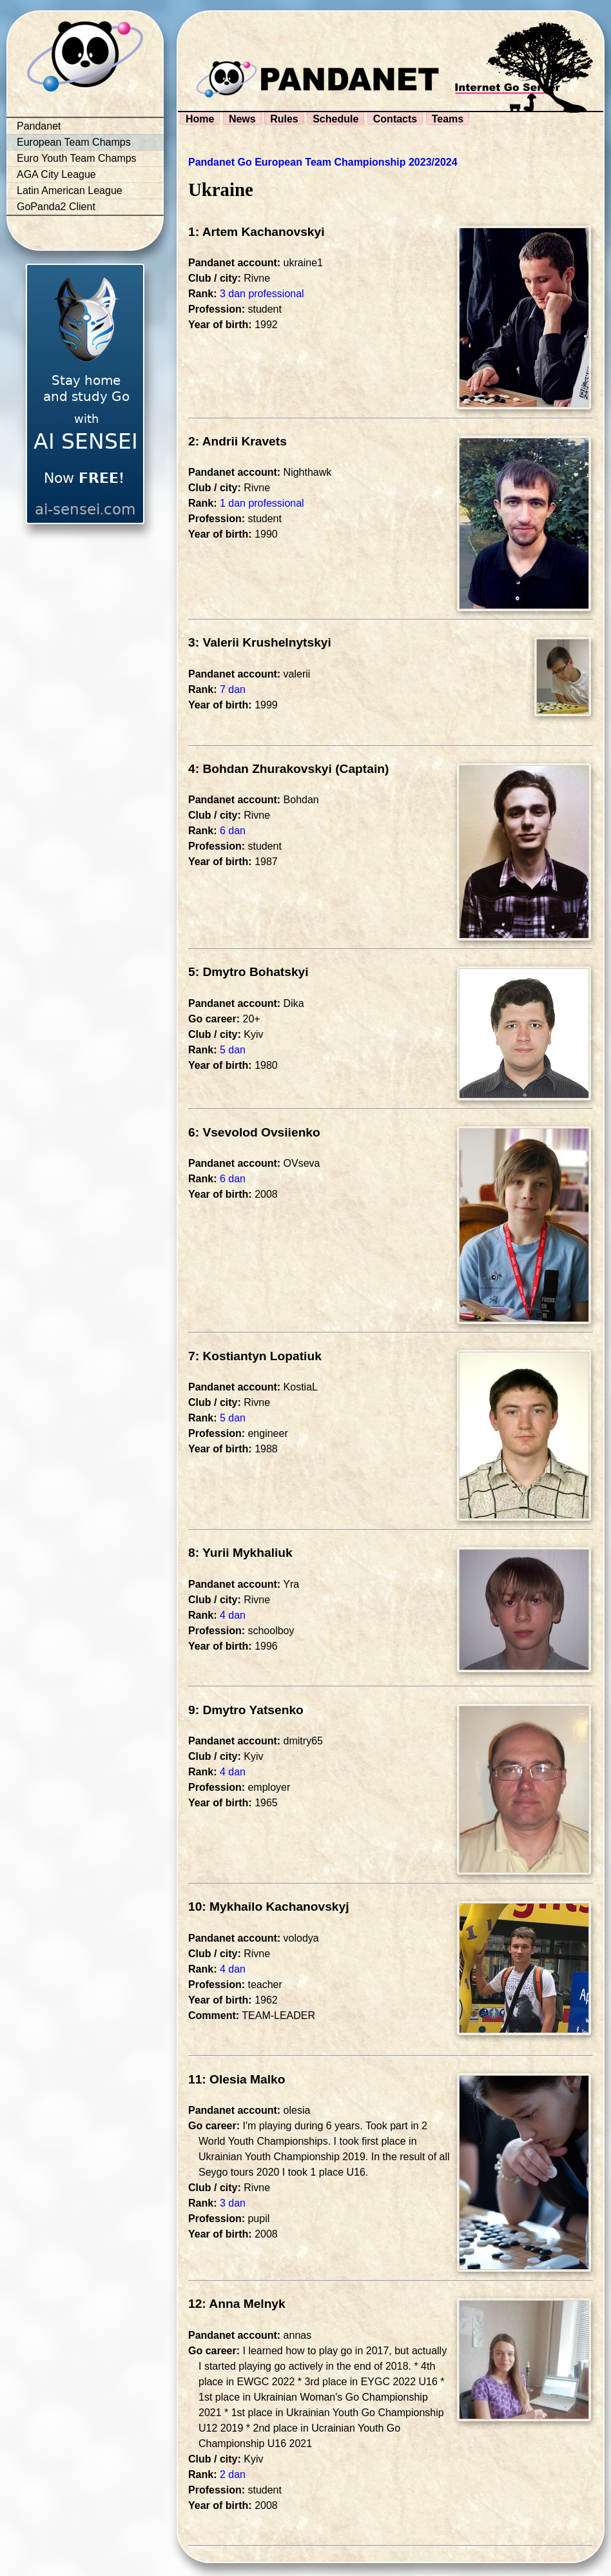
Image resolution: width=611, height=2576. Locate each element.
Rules (284, 118)
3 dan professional (262, 293)
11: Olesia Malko (236, 2079)
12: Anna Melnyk (237, 2303)
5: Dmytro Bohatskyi (248, 972)
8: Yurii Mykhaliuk (240, 1552)
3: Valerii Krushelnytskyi (259, 642)
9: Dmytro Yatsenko (246, 1710)
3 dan (233, 2203)
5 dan (233, 1049)
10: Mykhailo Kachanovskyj (268, 1906)
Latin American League (69, 190)
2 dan (233, 2474)
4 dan (233, 1615)
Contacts (395, 118)
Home (200, 118)
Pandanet (39, 126)
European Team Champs (74, 142)
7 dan (233, 689)
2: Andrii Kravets (237, 441)
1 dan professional (262, 503)
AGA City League (56, 174)
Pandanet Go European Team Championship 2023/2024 (323, 162)
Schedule (335, 118)
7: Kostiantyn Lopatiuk (255, 1356)
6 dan (233, 830)
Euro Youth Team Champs (77, 158)
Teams (448, 118)
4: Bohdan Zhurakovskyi (260, 769)
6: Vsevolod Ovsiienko (254, 1132)
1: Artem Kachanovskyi (256, 232)
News (242, 118)
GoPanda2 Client (56, 206)
